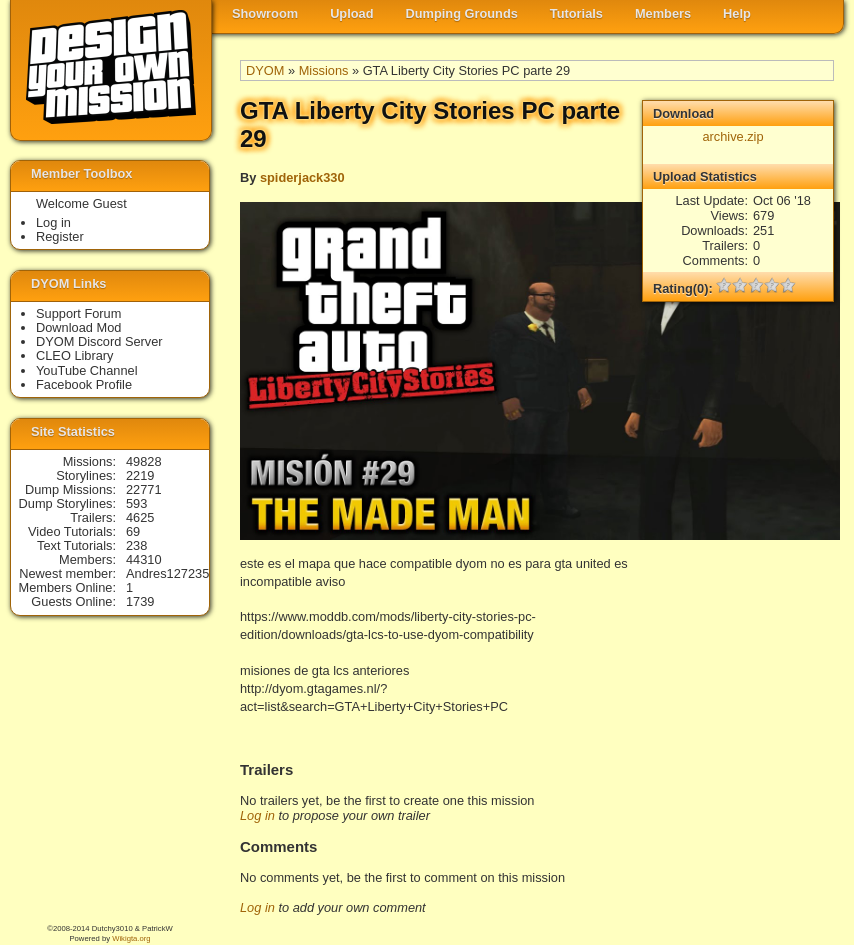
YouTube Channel (87, 370)
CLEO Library (75, 355)
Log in (257, 815)
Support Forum (78, 313)
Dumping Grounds (462, 13)
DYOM (265, 70)
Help (737, 13)
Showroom (265, 13)
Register (60, 236)
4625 (140, 517)
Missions (324, 70)
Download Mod (78, 327)
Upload (351, 13)
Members (663, 13)
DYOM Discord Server (99, 341)
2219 (140, 475)
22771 (144, 489)
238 (136, 545)
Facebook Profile (84, 384)
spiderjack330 (302, 177)
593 (136, 503)
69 (133, 531)
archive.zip (732, 136)
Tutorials (576, 13)
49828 (144, 461)
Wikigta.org (131, 938)
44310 (144, 559)
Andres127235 (167, 573)
